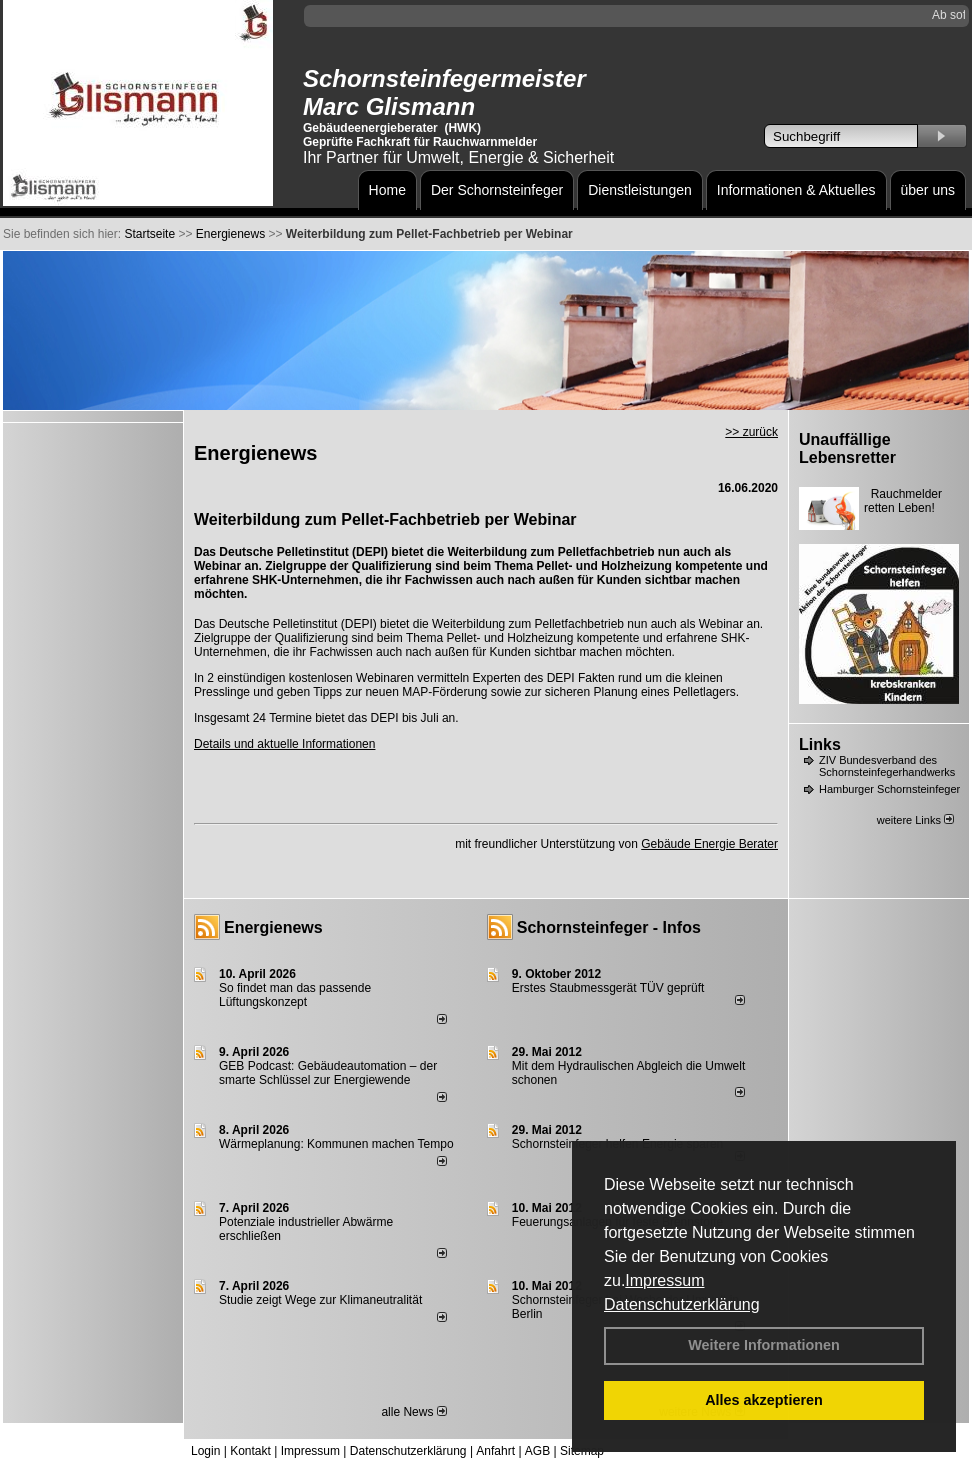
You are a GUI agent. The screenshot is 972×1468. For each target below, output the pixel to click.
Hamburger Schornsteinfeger (889, 789)
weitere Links (915, 820)
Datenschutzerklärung (682, 1304)
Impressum (664, 1280)
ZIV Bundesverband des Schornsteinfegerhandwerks (887, 766)
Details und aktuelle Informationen (284, 744)
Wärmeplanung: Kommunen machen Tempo (336, 1144)
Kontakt (250, 1451)
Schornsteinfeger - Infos (609, 927)
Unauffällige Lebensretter (847, 448)
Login (205, 1451)
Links (820, 744)
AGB (537, 1451)
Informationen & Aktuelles (796, 190)
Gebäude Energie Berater (709, 844)
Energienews (273, 927)
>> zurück (751, 432)
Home (387, 190)
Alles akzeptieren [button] (764, 1400)
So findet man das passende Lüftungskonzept (295, 995)
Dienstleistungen (640, 190)
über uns (928, 190)
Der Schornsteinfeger (497, 190)
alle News (413, 1412)
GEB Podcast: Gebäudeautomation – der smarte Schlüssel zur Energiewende (328, 1073)
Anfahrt (495, 1451)
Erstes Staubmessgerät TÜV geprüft (608, 988)
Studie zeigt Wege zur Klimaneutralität (320, 1300)
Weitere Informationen (764, 1345)
